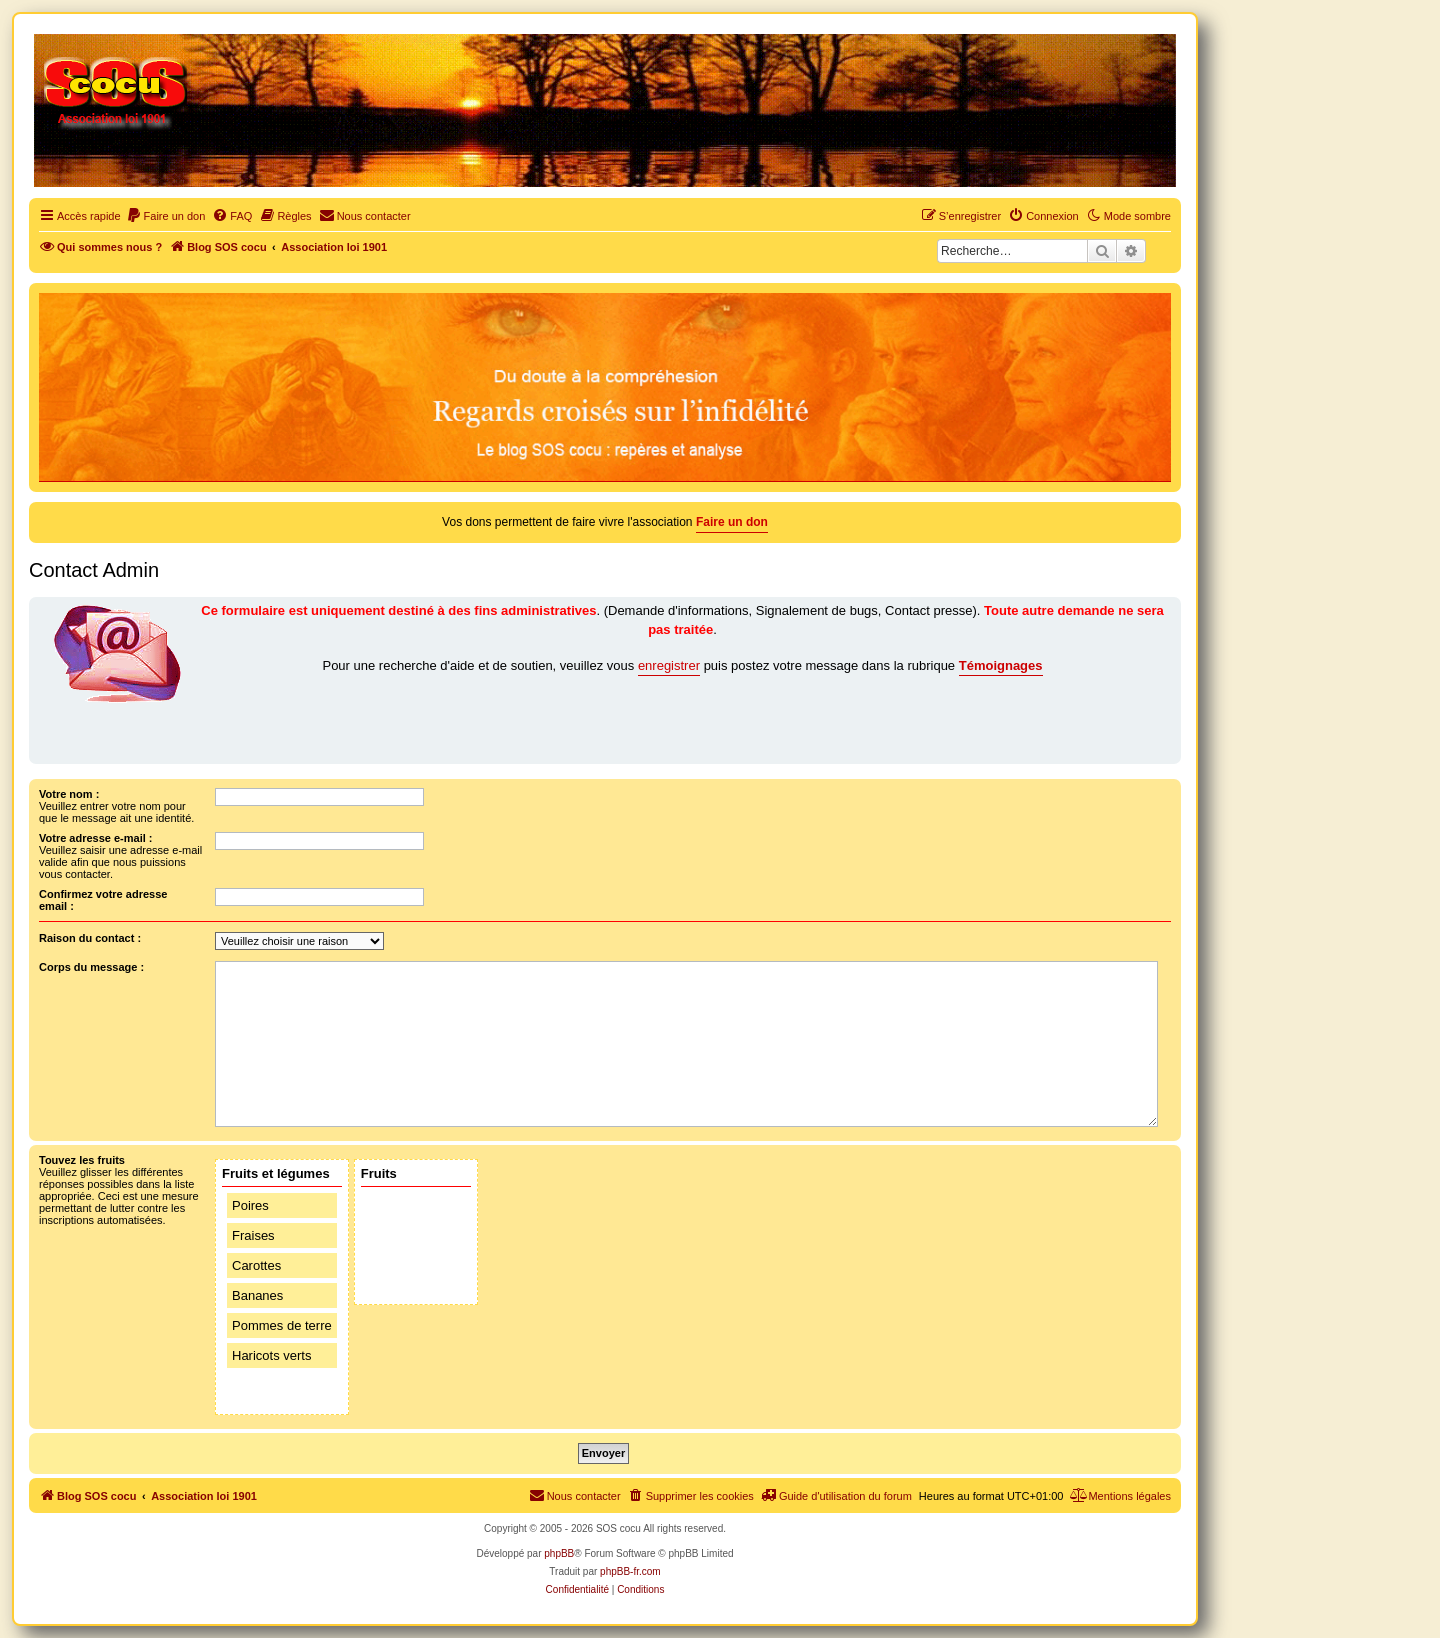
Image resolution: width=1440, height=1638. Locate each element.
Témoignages (1001, 665)
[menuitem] (166, 216)
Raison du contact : (90, 938)
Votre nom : (69, 794)
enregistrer (669, 665)
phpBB (559, 1553)
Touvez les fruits (82, 1160)
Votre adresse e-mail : (96, 838)
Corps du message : (91, 967)
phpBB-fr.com (630, 1571)
